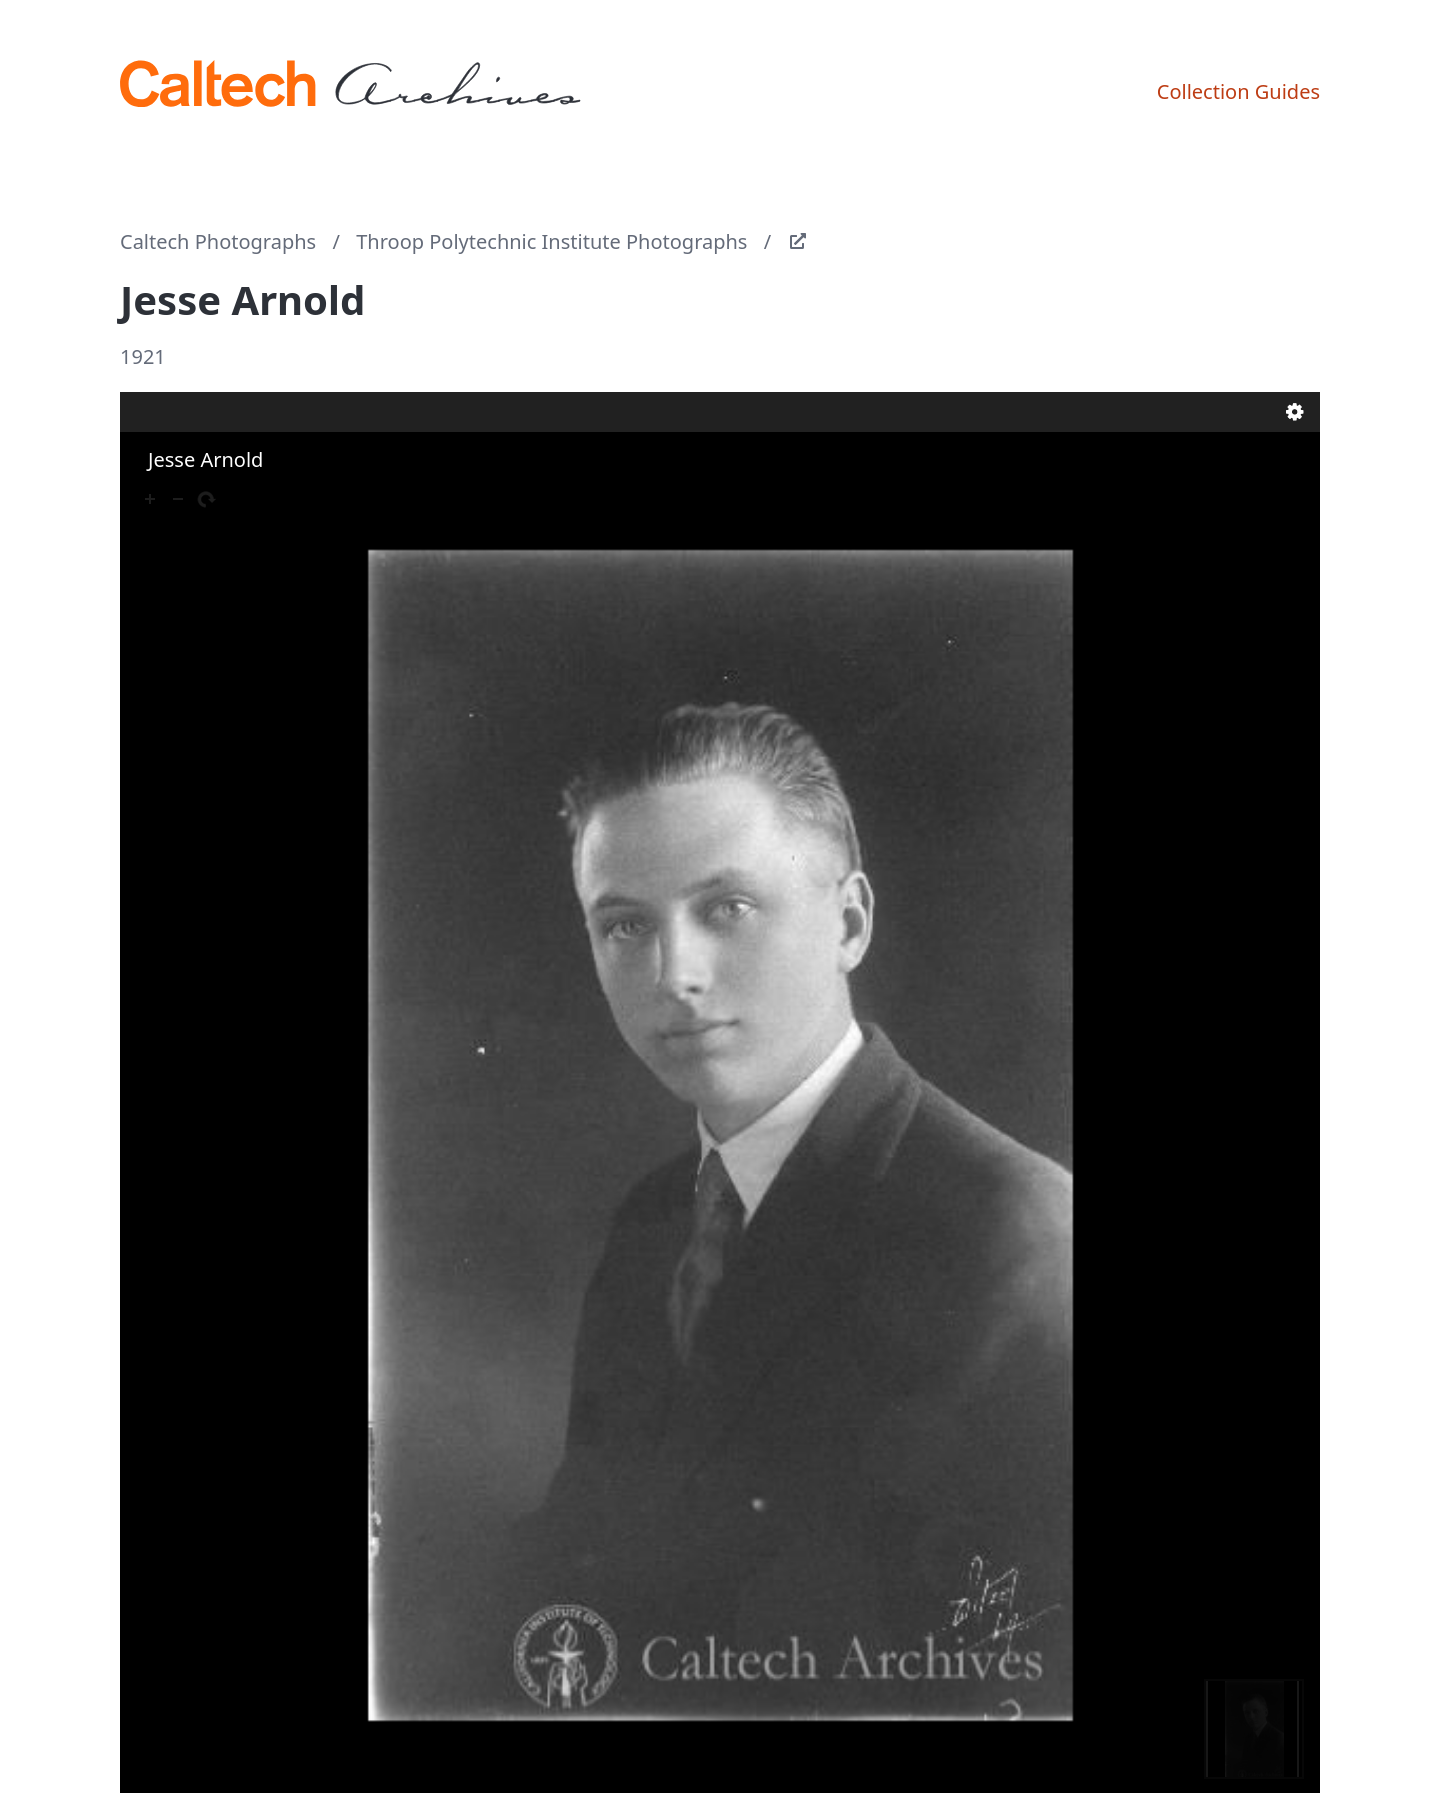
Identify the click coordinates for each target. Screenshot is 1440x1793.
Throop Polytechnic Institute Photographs (551, 241)
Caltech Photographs (218, 241)
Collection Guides (1238, 91)
